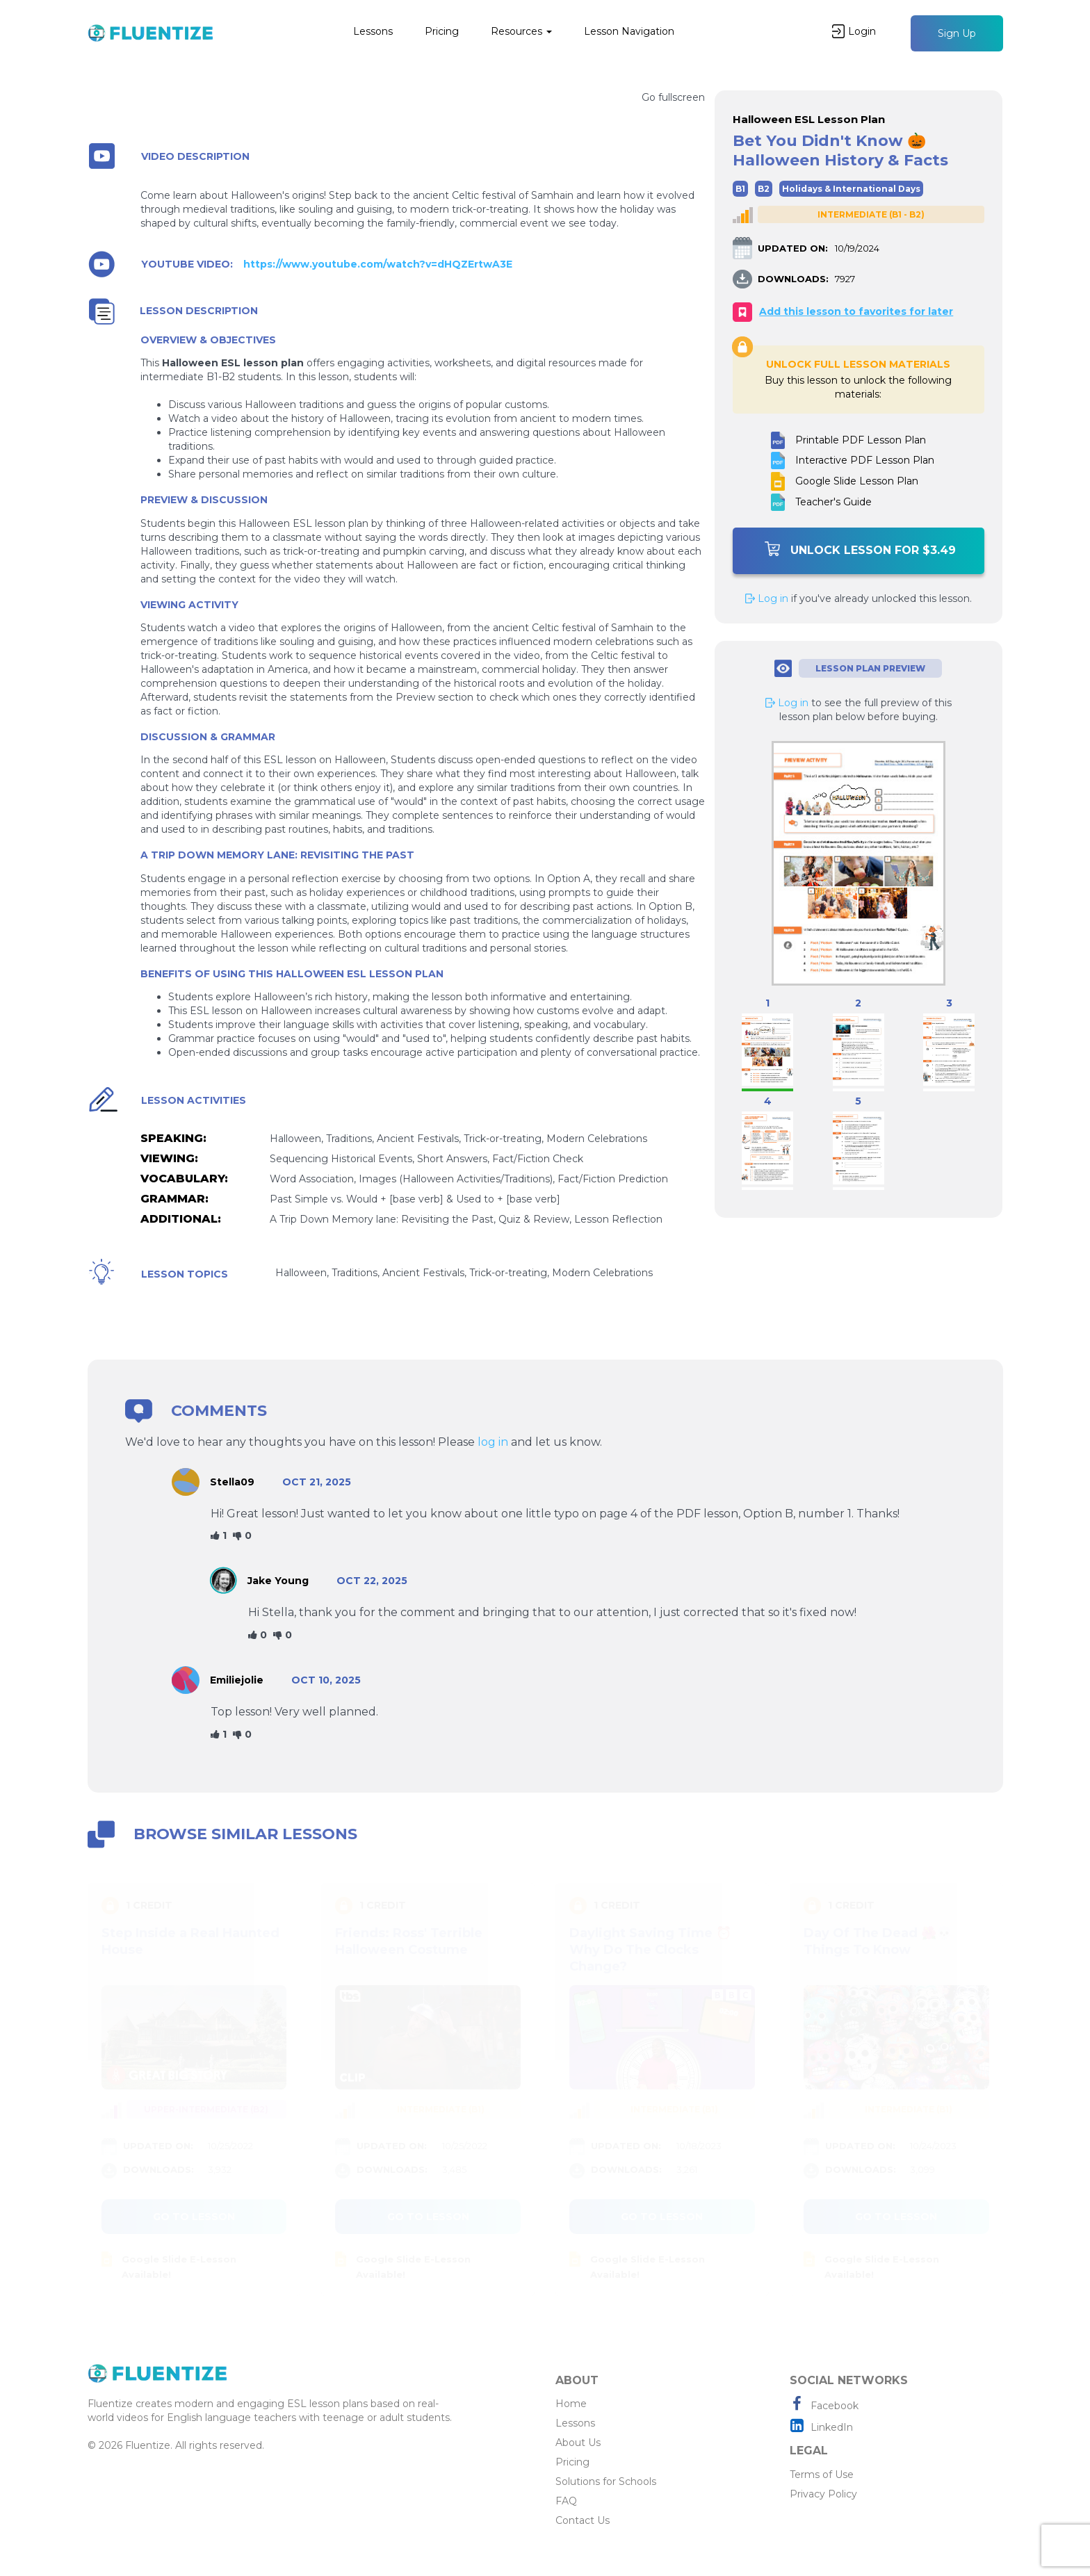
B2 (764, 189)
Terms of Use (822, 2474)
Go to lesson (194, 2216)
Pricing (442, 31)
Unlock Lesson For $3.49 (860, 549)
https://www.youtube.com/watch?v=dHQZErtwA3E (377, 264)
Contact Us (582, 2520)
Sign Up (957, 33)
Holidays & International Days (851, 189)
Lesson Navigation (629, 31)
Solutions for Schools (605, 2481)
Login (854, 31)
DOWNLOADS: (793, 278)
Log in (766, 598)
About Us (578, 2442)
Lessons (373, 31)
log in (493, 1442)
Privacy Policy (823, 2494)
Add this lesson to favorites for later (856, 311)
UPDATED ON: (793, 248)
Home (571, 2403)
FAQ (566, 2501)
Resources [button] (521, 31)
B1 (740, 189)
